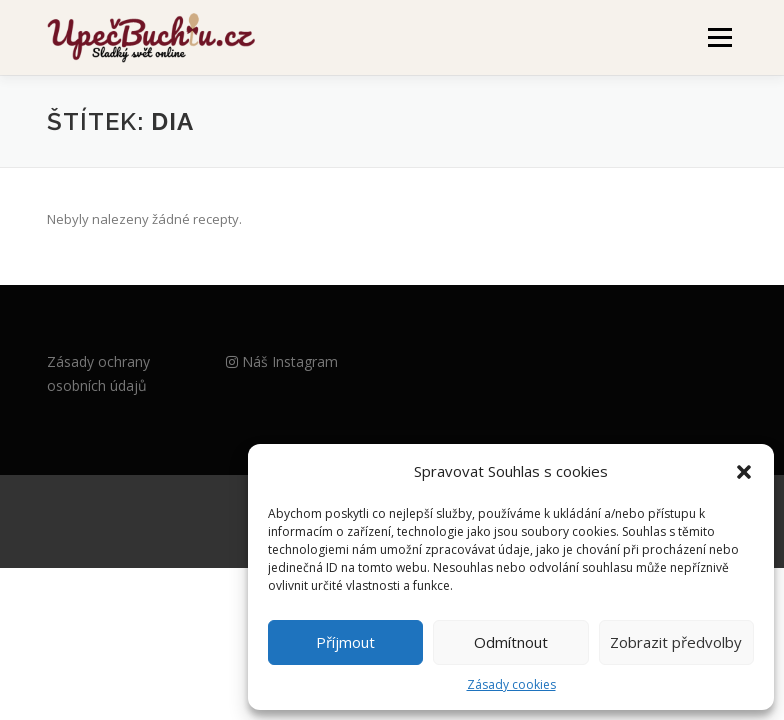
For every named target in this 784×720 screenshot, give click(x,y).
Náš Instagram (282, 361)
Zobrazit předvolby (676, 642)
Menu (719, 37)
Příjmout (345, 642)
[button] (744, 472)
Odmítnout (511, 642)
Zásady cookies (511, 684)
